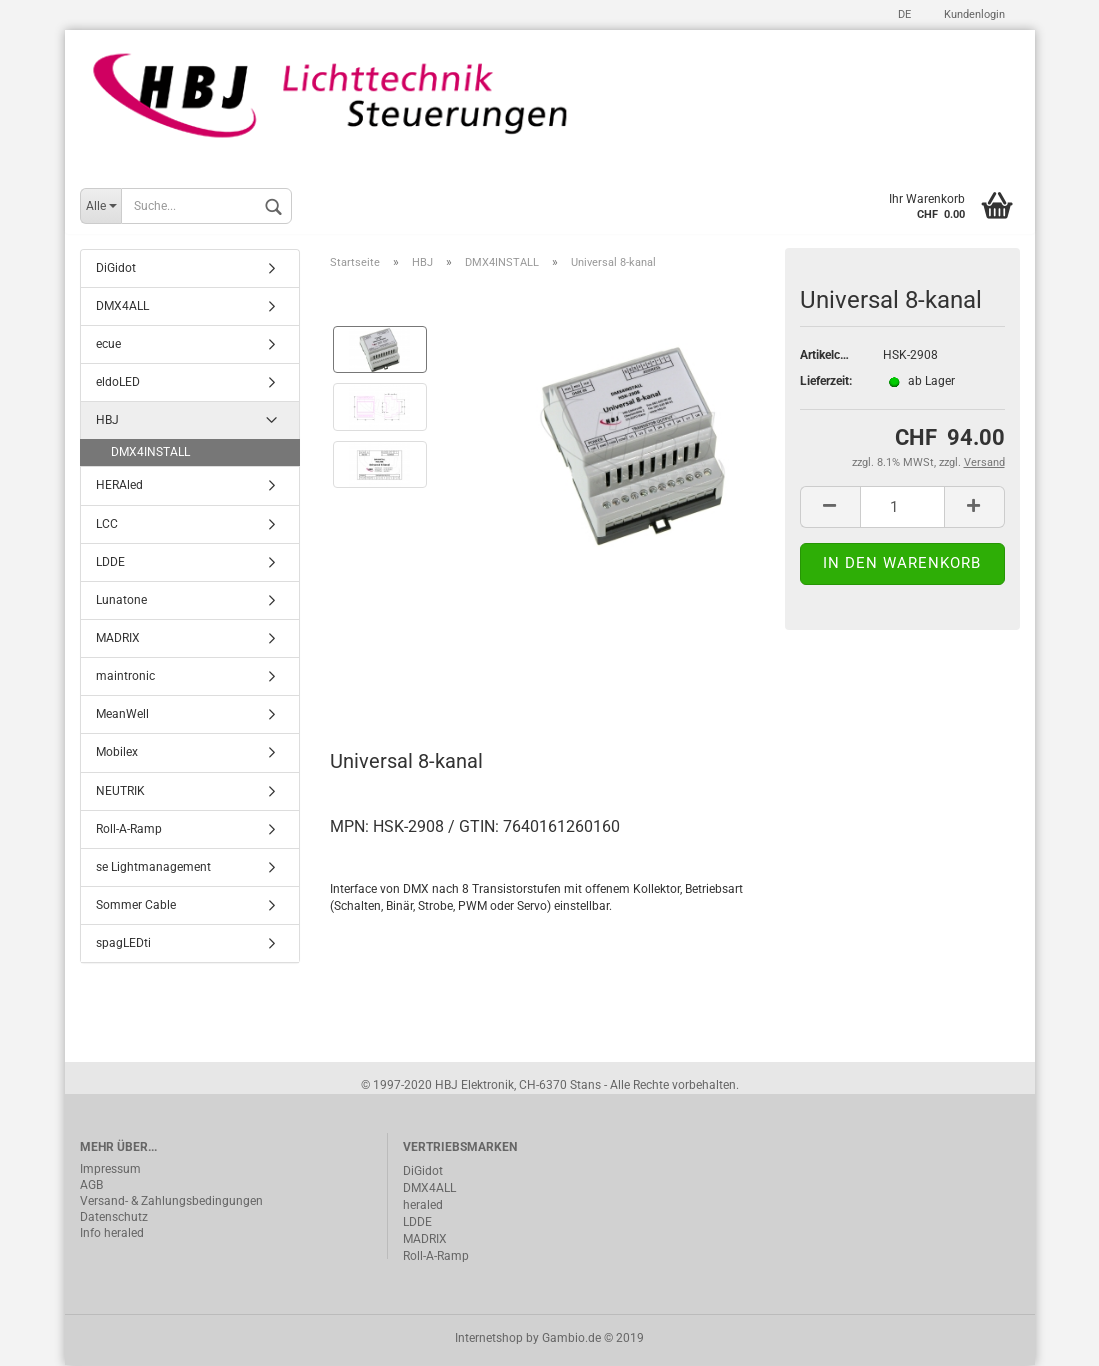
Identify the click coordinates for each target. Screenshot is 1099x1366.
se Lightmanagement (153, 869)
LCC (107, 525)
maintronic (125, 678)
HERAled (119, 487)
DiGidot (116, 269)
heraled (423, 1207)
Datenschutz (114, 1218)
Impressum (110, 1170)
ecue (108, 346)
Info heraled (112, 1234)
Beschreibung (405, 674)
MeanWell (122, 716)
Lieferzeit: (826, 382)
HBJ (107, 422)
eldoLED (118, 384)
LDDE (110, 563)
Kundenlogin (973, 14)
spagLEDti (123, 945)
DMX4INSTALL (150, 454)
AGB (91, 1186)
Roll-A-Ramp (129, 830)
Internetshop (489, 1339)
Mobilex (117, 754)
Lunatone (121, 602)
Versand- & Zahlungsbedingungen (171, 1202)
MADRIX (118, 640)
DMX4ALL (122, 307)
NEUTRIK (120, 792)
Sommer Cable (136, 907)
